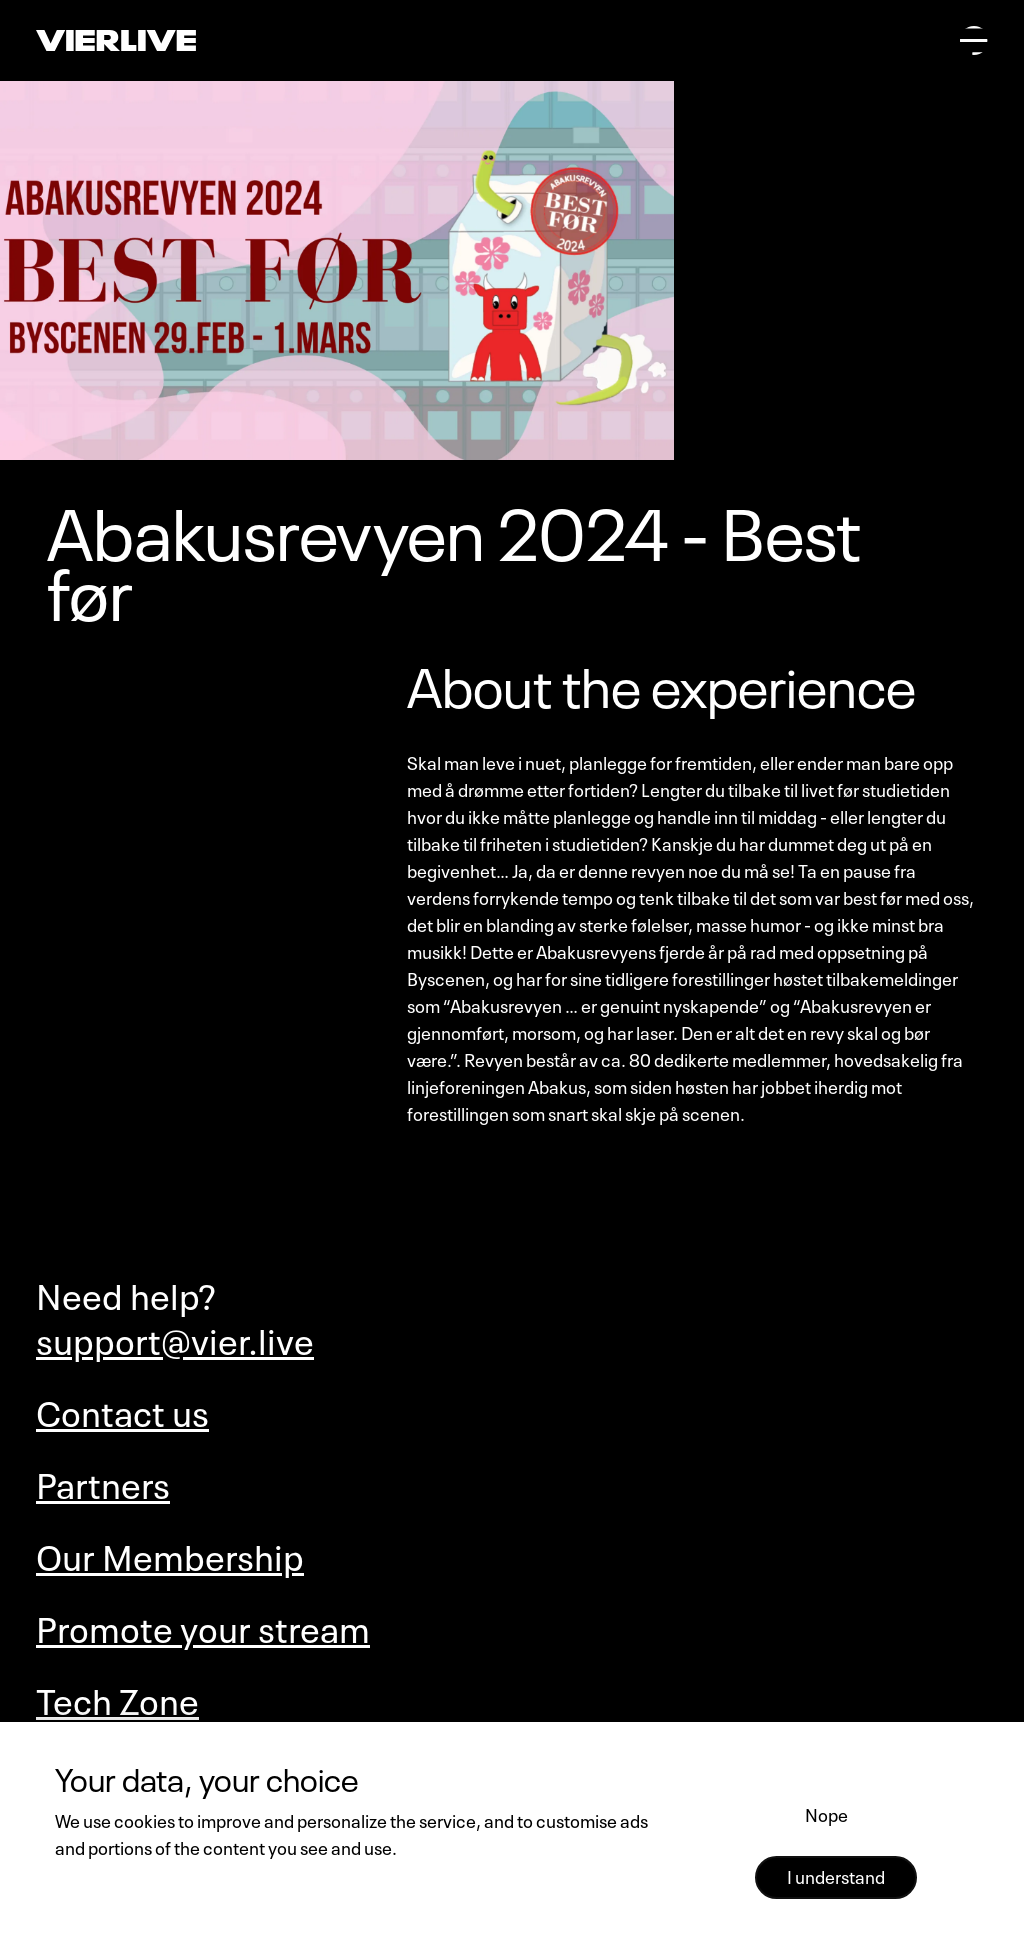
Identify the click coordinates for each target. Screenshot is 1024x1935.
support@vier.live (175, 1337)
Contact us (122, 1409)
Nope (826, 1813)
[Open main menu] (974, 40)
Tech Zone (117, 1697)
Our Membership (170, 1553)
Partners (103, 1481)
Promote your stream (203, 1625)
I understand (836, 1875)
